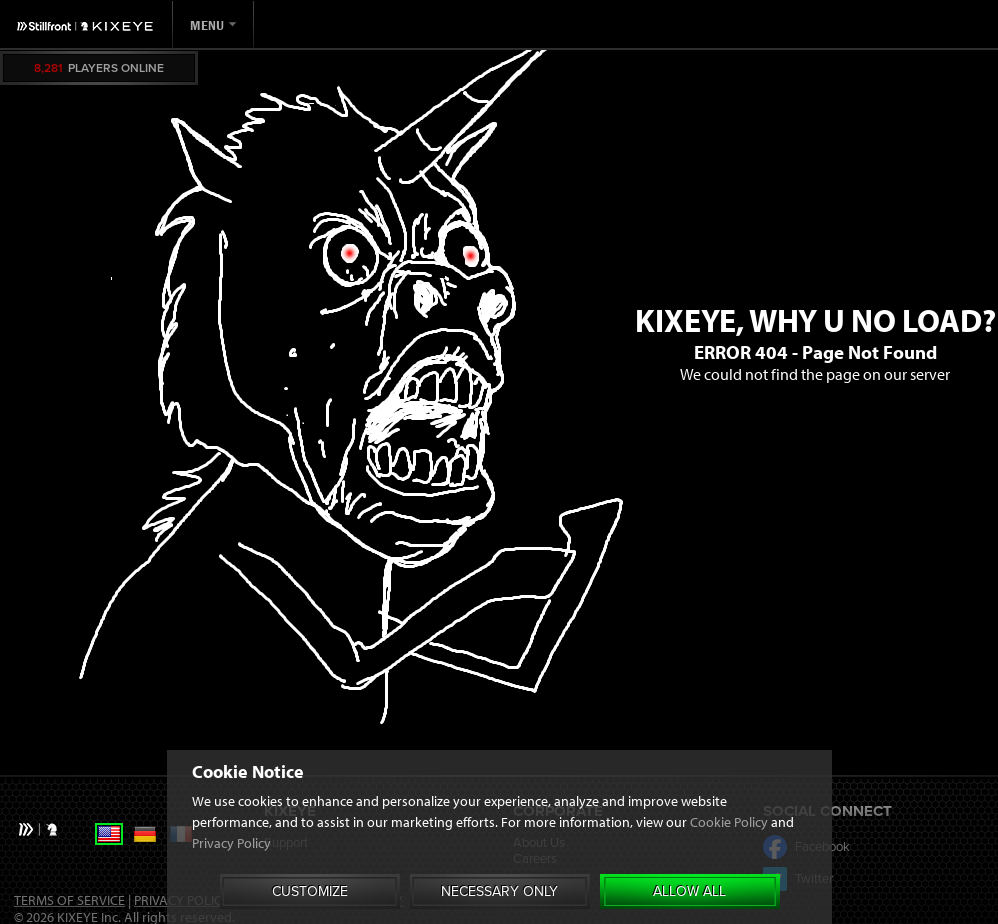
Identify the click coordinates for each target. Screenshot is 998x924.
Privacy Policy (231, 868)
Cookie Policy (729, 847)
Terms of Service (69, 900)
